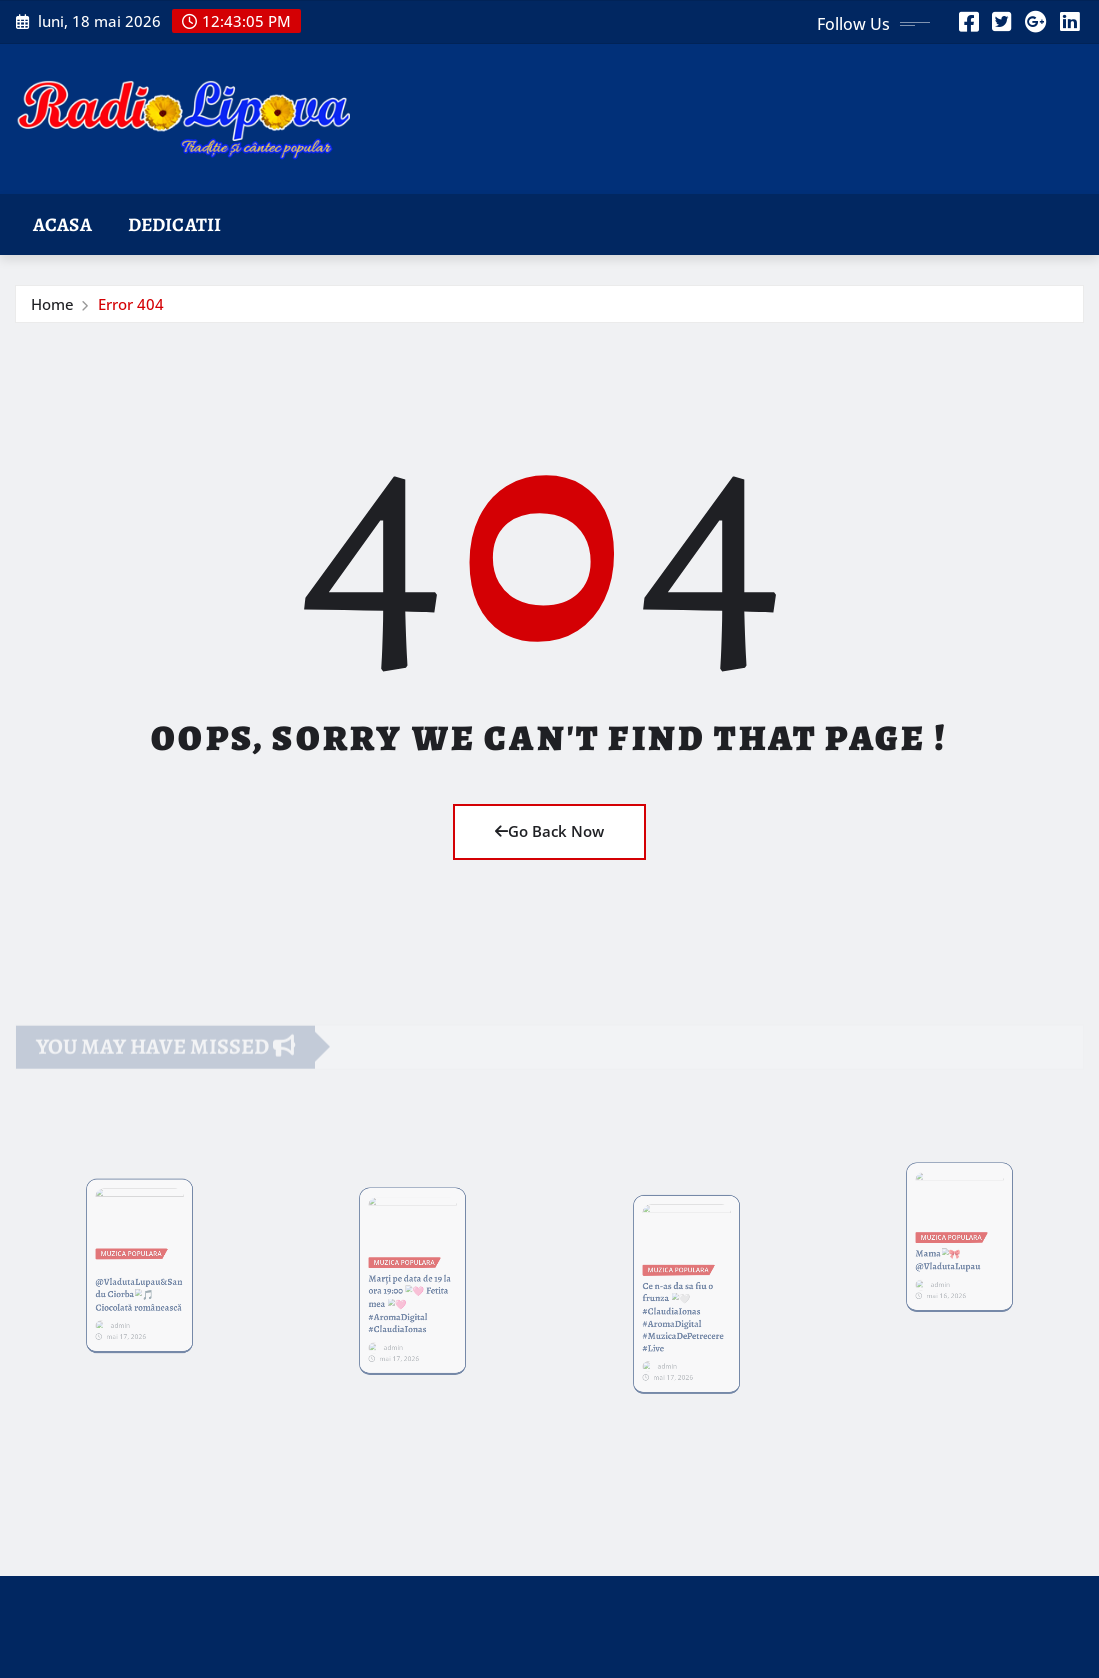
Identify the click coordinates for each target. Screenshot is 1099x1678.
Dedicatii (174, 224)
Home (52, 304)
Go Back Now (549, 831)
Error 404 (131, 304)
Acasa (62, 224)
